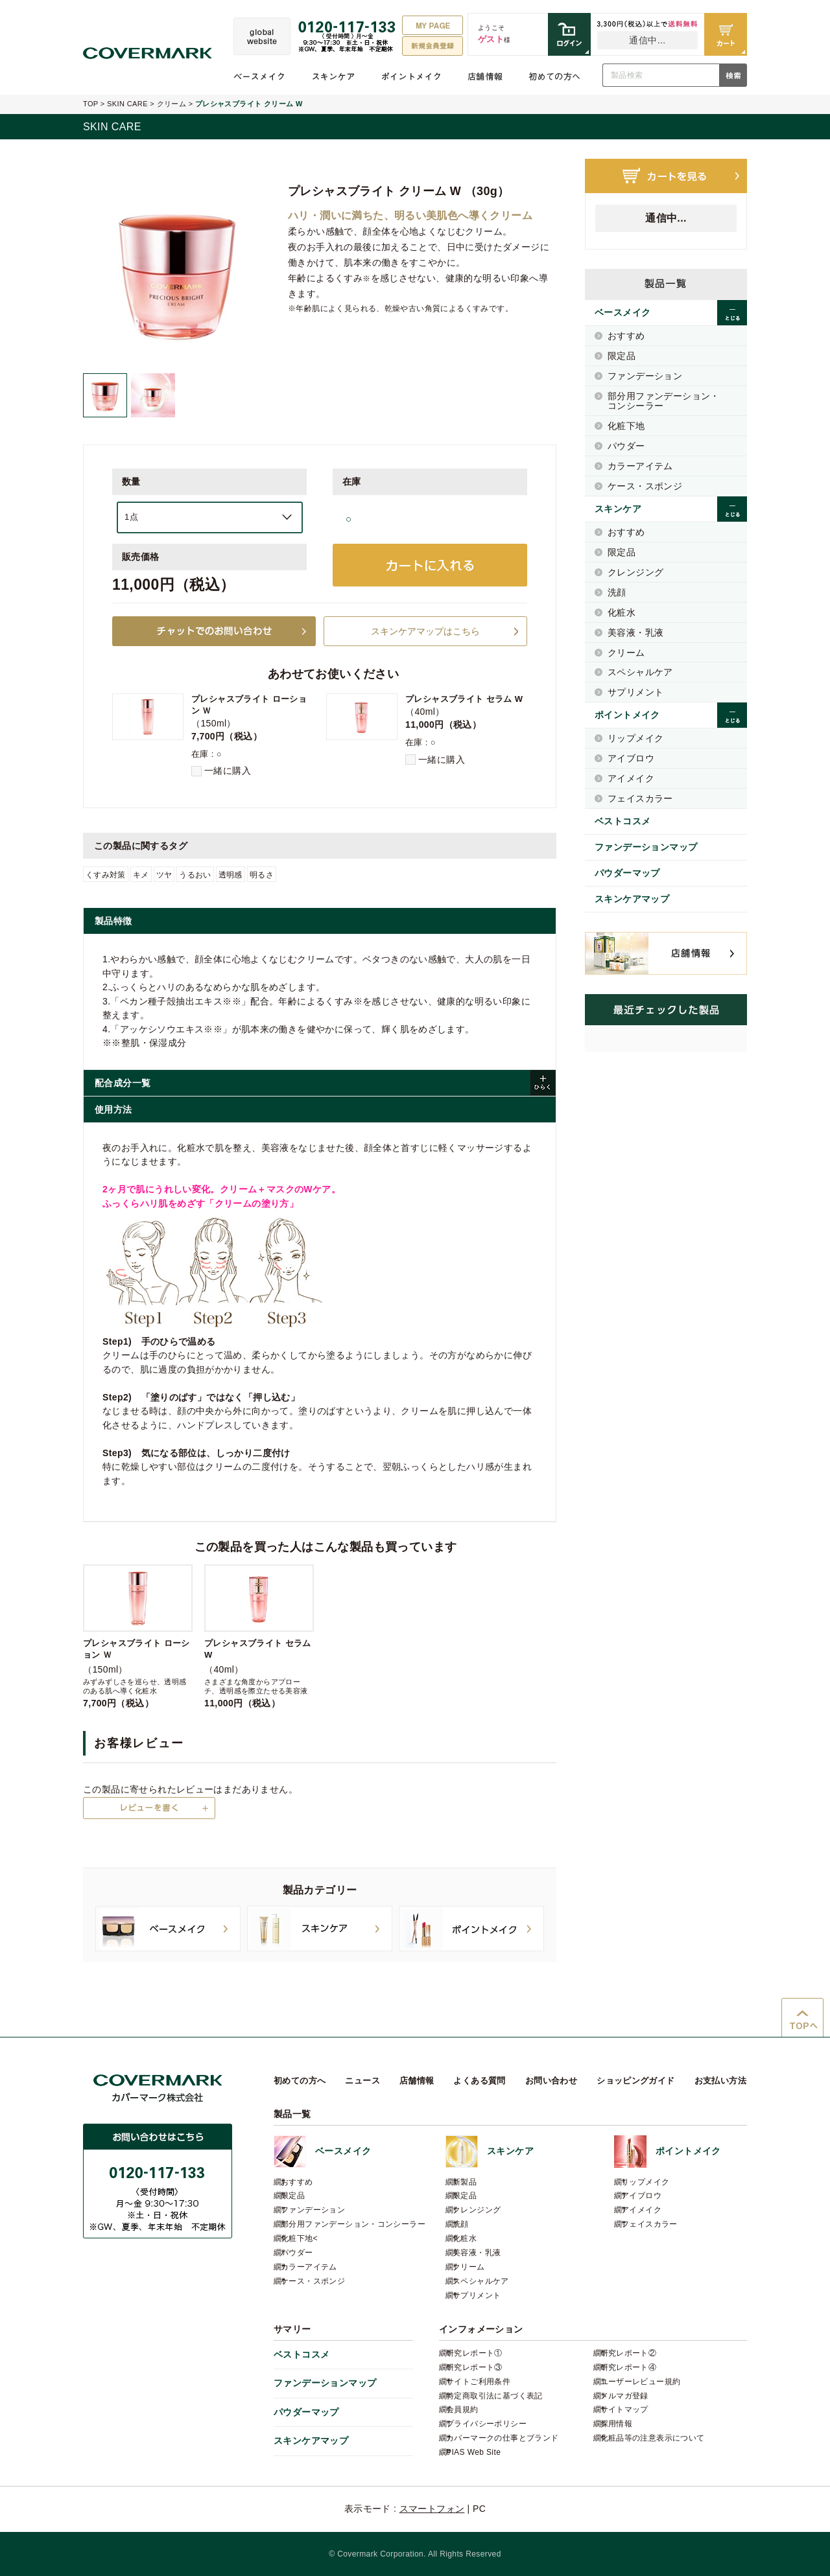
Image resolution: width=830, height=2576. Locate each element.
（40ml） (259, 1636)
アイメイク (631, 778)
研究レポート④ (628, 2367)
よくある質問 (479, 2080)
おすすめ (626, 336)
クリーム (172, 104)
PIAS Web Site (473, 2452)
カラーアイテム (640, 466)
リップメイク (635, 738)
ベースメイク (259, 76)
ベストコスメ (622, 821)
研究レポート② (628, 2353)
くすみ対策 (106, 874)
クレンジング (635, 572)
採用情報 (616, 2423)
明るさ (262, 874)
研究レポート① (474, 2353)
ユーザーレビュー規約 (640, 2381)
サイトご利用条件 (478, 2381)
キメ (141, 874)
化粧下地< (299, 2238)
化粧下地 (626, 426)
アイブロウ (631, 758)
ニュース (362, 2080)
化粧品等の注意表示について (652, 2438)
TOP (90, 104)
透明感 (231, 874)
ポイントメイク (411, 76)
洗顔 (617, 592)
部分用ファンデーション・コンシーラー (664, 401)
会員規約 (462, 2409)
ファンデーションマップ (646, 847)
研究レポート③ (474, 2367)
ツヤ (164, 874)
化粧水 (621, 612)
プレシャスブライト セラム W (464, 699)
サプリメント (635, 692)
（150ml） (138, 1636)
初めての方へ (554, 76)
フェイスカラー (640, 798)
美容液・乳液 (635, 632)
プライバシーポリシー (486, 2423)
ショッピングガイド (636, 2080)
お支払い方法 (720, 2080)
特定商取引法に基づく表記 (494, 2395)
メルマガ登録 (624, 2395)
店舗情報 (485, 76)
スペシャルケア (640, 672)
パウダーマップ (627, 873)
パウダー (626, 446)
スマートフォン (432, 2508)
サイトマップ (624, 2409)
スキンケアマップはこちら (425, 631)
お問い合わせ (551, 2080)
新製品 (465, 2182)
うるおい (195, 874)
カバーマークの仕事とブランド (502, 2438)
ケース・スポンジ (645, 486)
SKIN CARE (127, 104)
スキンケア (333, 76)
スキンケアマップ (632, 899)
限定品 (621, 356)
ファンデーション (645, 376)
